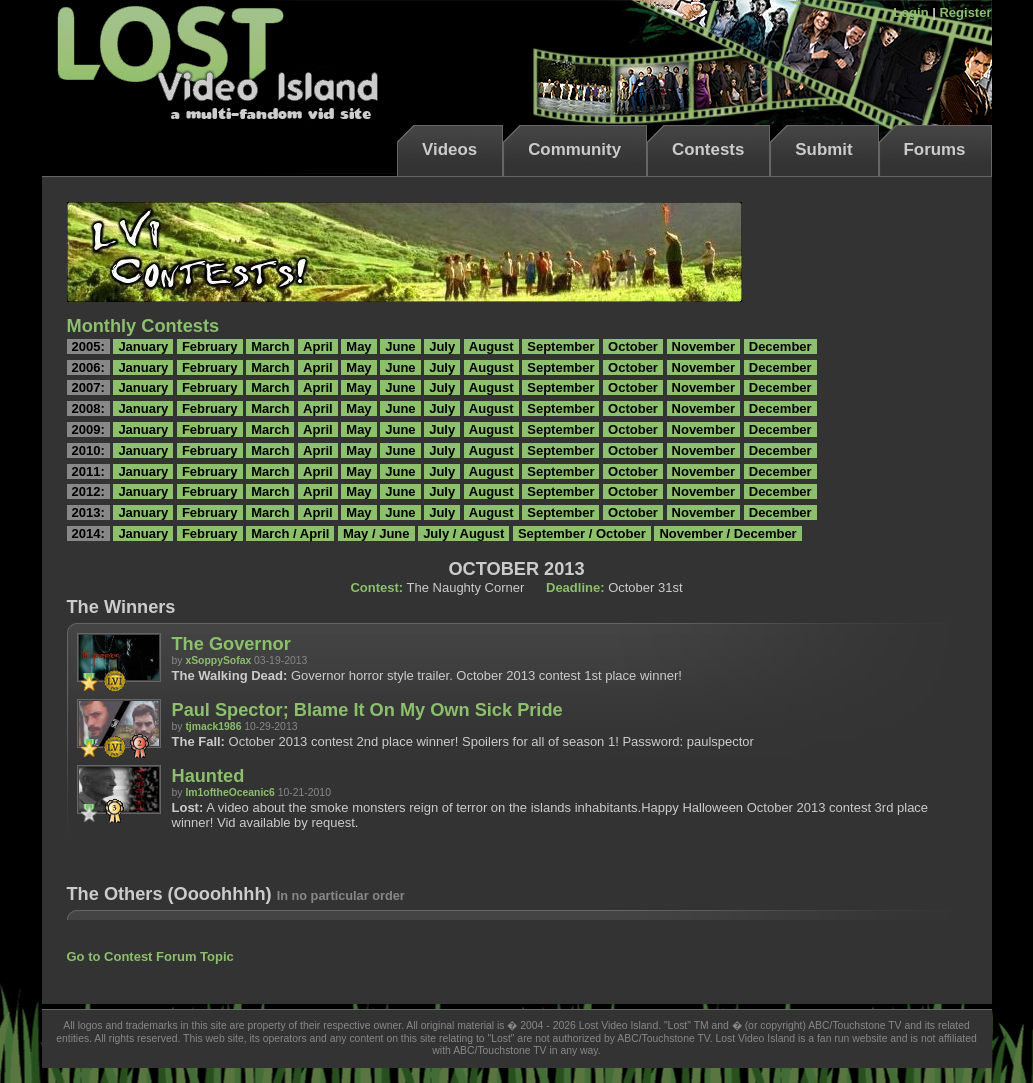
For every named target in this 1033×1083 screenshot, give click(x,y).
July (442, 346)
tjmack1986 (213, 726)
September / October (582, 533)
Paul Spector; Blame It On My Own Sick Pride (367, 710)
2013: (88, 512)
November (704, 346)
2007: (88, 387)
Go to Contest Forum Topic (150, 956)
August (491, 346)
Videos (449, 149)
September (560, 346)
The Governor (231, 644)
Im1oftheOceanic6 (230, 792)
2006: (88, 367)
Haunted (208, 776)
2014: (88, 533)
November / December (727, 533)
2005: (88, 346)
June (400, 346)
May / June (376, 533)
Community (574, 149)
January (143, 346)
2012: (88, 491)
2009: (88, 429)
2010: (88, 450)
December (780, 346)
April (318, 346)
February (210, 346)
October (633, 346)
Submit (823, 149)
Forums (935, 149)
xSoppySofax (218, 660)
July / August (463, 533)
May (358, 346)
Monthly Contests (143, 326)
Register (965, 12)
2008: (88, 408)
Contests (708, 149)
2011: (88, 471)
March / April (290, 533)
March (270, 346)
